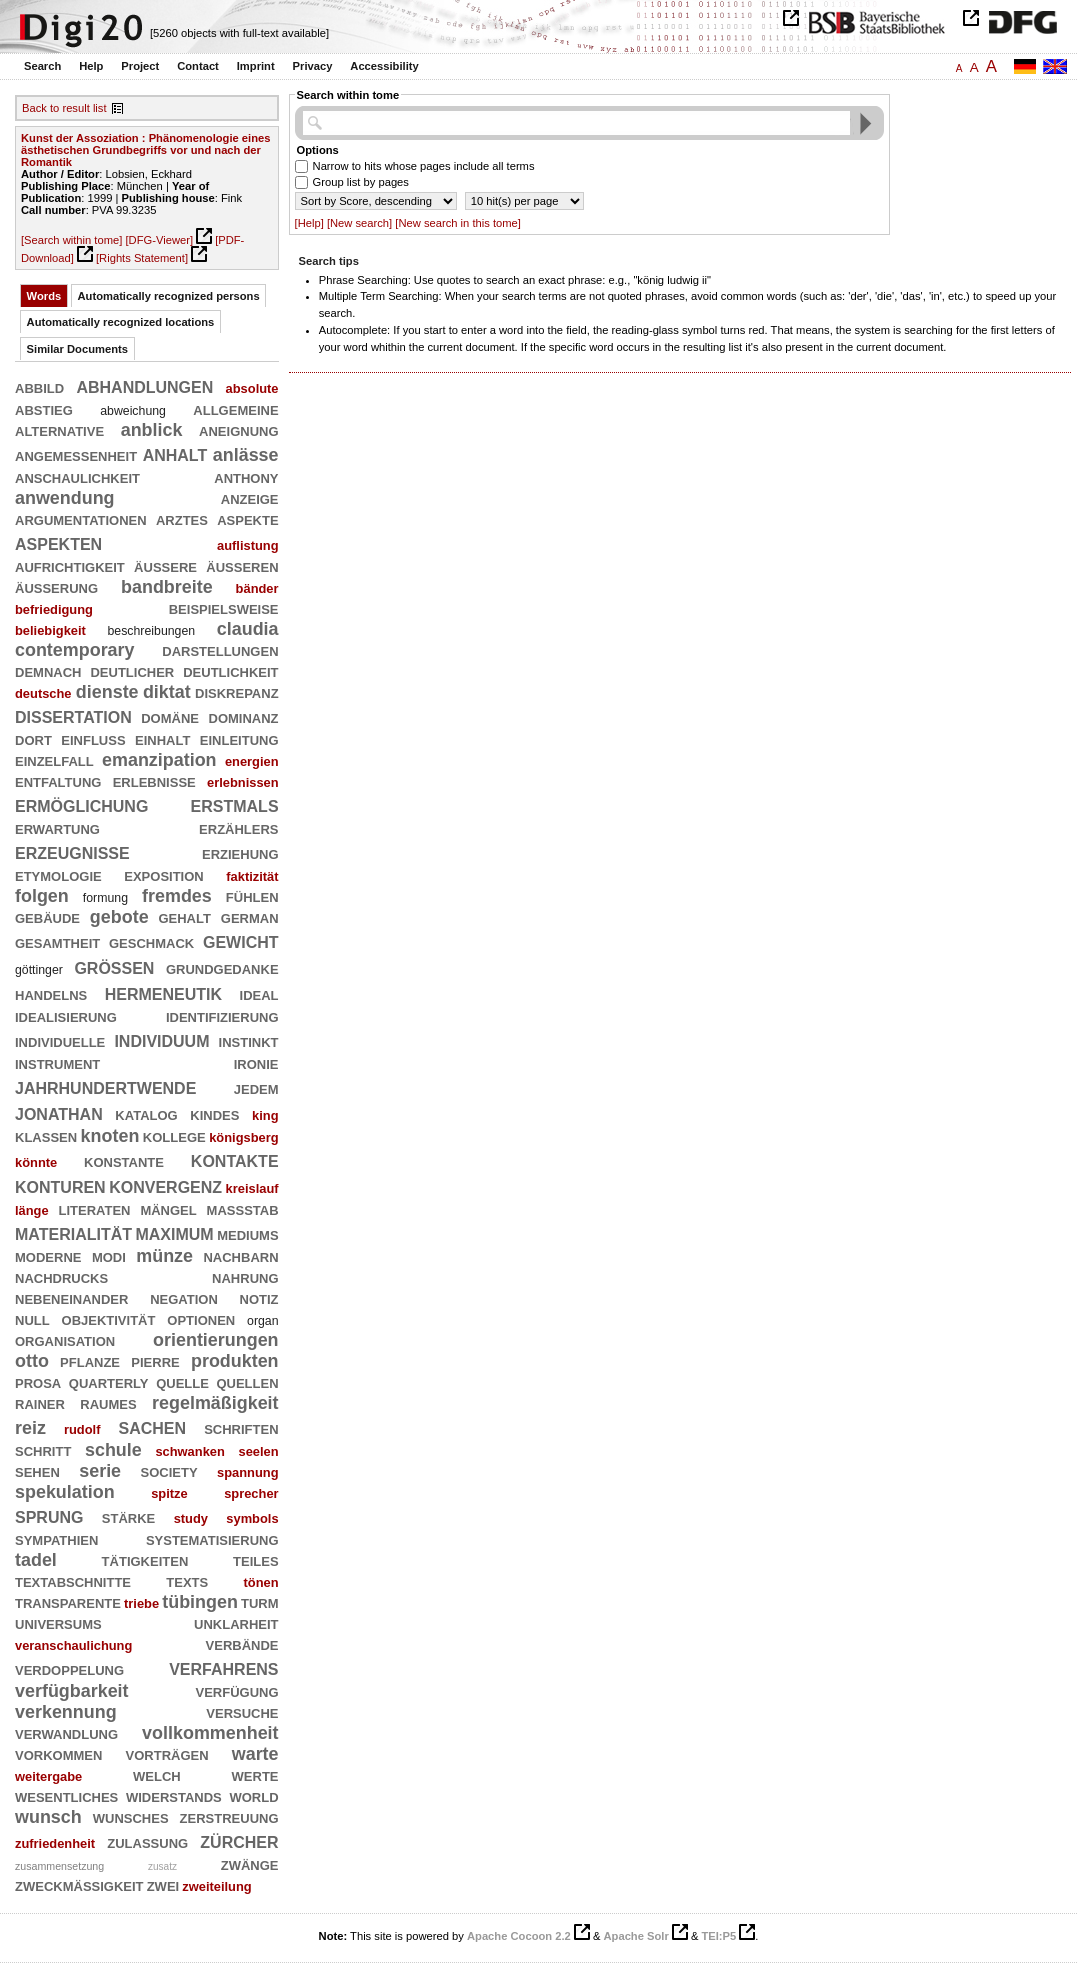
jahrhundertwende (105, 1086)
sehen (37, 1471)
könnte (36, 1162)
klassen (46, 1136)
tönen (261, 1582)
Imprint (256, 66)
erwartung (57, 828)
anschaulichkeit (77, 477)
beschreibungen (152, 631)
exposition (163, 875)
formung (105, 898)
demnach (48, 671)
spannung (248, 1472)
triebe (141, 1603)
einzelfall (54, 760)
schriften (241, 1428)
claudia (248, 629)
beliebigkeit (50, 630)
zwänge (250, 1864)
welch (157, 1775)
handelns (51, 994)
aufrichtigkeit (70, 566)
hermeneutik (163, 992)
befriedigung (54, 609)
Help (91, 66)
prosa (38, 1382)
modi (109, 1256)
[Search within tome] (71, 240)
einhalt (162, 739)
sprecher (251, 1493)
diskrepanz (237, 692)
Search (42, 66)
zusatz (162, 1866)
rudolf (82, 1429)
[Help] (309, 223)
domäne (170, 717)
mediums (247, 1234)
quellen (247, 1382)
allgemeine (235, 409)
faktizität (252, 876)
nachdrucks (61, 1277)
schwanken (189, 1451)
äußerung (56, 587)
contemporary (75, 650)
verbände (242, 1644)
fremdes (177, 896)
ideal (259, 994)
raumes (108, 1403)
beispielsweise (224, 608)
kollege (174, 1136)
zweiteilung (216, 1886)
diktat (167, 692)
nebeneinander (71, 1298)
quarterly (109, 1382)
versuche (242, 1712)
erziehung (240, 853)
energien (252, 761)
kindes (214, 1114)
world (253, 1796)
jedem (256, 1088)
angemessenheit (76, 455)
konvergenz (165, 1185)
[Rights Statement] (142, 258)
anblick (152, 430)
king (265, 1115)
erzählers (238, 828)
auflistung (248, 545)
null (32, 1319)
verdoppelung (69, 1669)
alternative (59, 430)
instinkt (249, 1041)
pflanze (90, 1361)
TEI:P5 (718, 1936)
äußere (165, 566)
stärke (128, 1517)
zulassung (147, 1842)
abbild (39, 387)
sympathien (56, 1539)
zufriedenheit (55, 1843)
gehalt (184, 917)
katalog (146, 1114)
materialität (73, 1232)
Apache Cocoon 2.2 (519, 1936)
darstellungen (220, 650)
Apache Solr (636, 1936)
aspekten (58, 542)
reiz (30, 1428)
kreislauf (252, 1188)
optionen (201, 1319)
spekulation (65, 1492)
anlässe (246, 455)
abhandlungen (144, 385)
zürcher (239, 1840)
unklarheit (236, 1623)
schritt (43, 1450)
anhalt (175, 453)
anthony (246, 477)
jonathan (59, 1112)
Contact (198, 66)
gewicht (241, 940)
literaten (95, 1209)
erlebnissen (243, 782)
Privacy (313, 66)
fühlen (252, 896)
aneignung (238, 430)
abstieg (44, 409)
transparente (68, 1602)
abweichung (133, 411)
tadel (36, 1560)
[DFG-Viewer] (159, 240)
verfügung (236, 1691)
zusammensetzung (59, 1866)
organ (263, 1321)
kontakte (235, 1159)
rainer (40, 1403)
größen (114, 966)
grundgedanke (222, 968)
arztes (182, 519)
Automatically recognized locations (121, 322)
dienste (107, 692)
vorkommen (58, 1754)
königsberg (243, 1137)
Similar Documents (77, 349)
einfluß (93, 739)
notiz (259, 1298)
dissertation (73, 715)
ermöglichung (81, 804)
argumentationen (81, 519)
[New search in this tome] (458, 223)
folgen (42, 896)
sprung (49, 1515)
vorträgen (167, 1754)
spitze (169, 1493)
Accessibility (384, 66)
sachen (153, 1426)
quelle (182, 1382)
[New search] (359, 223)
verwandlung (66, 1733)
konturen (60, 1185)
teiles (256, 1560)
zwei (163, 1885)
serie (100, 1471)
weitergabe (48, 1776)
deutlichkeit (230, 671)
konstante (124, 1161)
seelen (258, 1451)
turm (260, 1602)
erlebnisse (154, 781)
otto (32, 1361)
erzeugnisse (72, 851)
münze (164, 1256)
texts (187, 1581)
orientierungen (215, 1340)
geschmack (151, 942)
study (191, 1518)
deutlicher (132, 671)
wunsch (48, 1817)
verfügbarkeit (72, 1691)
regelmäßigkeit (215, 1403)
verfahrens (223, 1667)
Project (140, 66)
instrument (57, 1063)
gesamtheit (57, 942)
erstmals (235, 804)
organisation (65, 1340)
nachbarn (240, 1256)
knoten (110, 1136)
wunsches (131, 1817)
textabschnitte (73, 1581)
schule (113, 1450)
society (169, 1471)
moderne (48, 1256)
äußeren (242, 566)
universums (58, 1623)
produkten (235, 1361)
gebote (119, 917)
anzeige (250, 498)
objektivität (109, 1319)
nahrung (245, 1277)
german (250, 917)
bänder (257, 588)
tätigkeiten (145, 1560)
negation (184, 1298)
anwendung (65, 498)
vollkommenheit (210, 1733)
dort (33, 739)
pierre (155, 1361)
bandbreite (167, 587)
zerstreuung (229, 1817)
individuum (161, 1039)
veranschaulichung (73, 1645)
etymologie (58, 875)
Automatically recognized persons (169, 296)
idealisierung (66, 1016)
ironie (256, 1063)
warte (255, 1754)
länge (32, 1210)
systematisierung (212, 1539)
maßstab (243, 1209)
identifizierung (222, 1016)
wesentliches (66, 1796)
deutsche (43, 693)
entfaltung (58, 781)
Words (44, 296)
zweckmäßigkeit (79, 1885)
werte (255, 1775)
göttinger (39, 970)
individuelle (60, 1041)
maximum (174, 1232)
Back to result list (64, 108)
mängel (168, 1209)
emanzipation (159, 760)
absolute (252, 388)
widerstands (174, 1796)
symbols (252, 1518)
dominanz (244, 717)
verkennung (66, 1712)
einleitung (239, 739)
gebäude (47, 917)
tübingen (200, 1602)
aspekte (247, 519)
